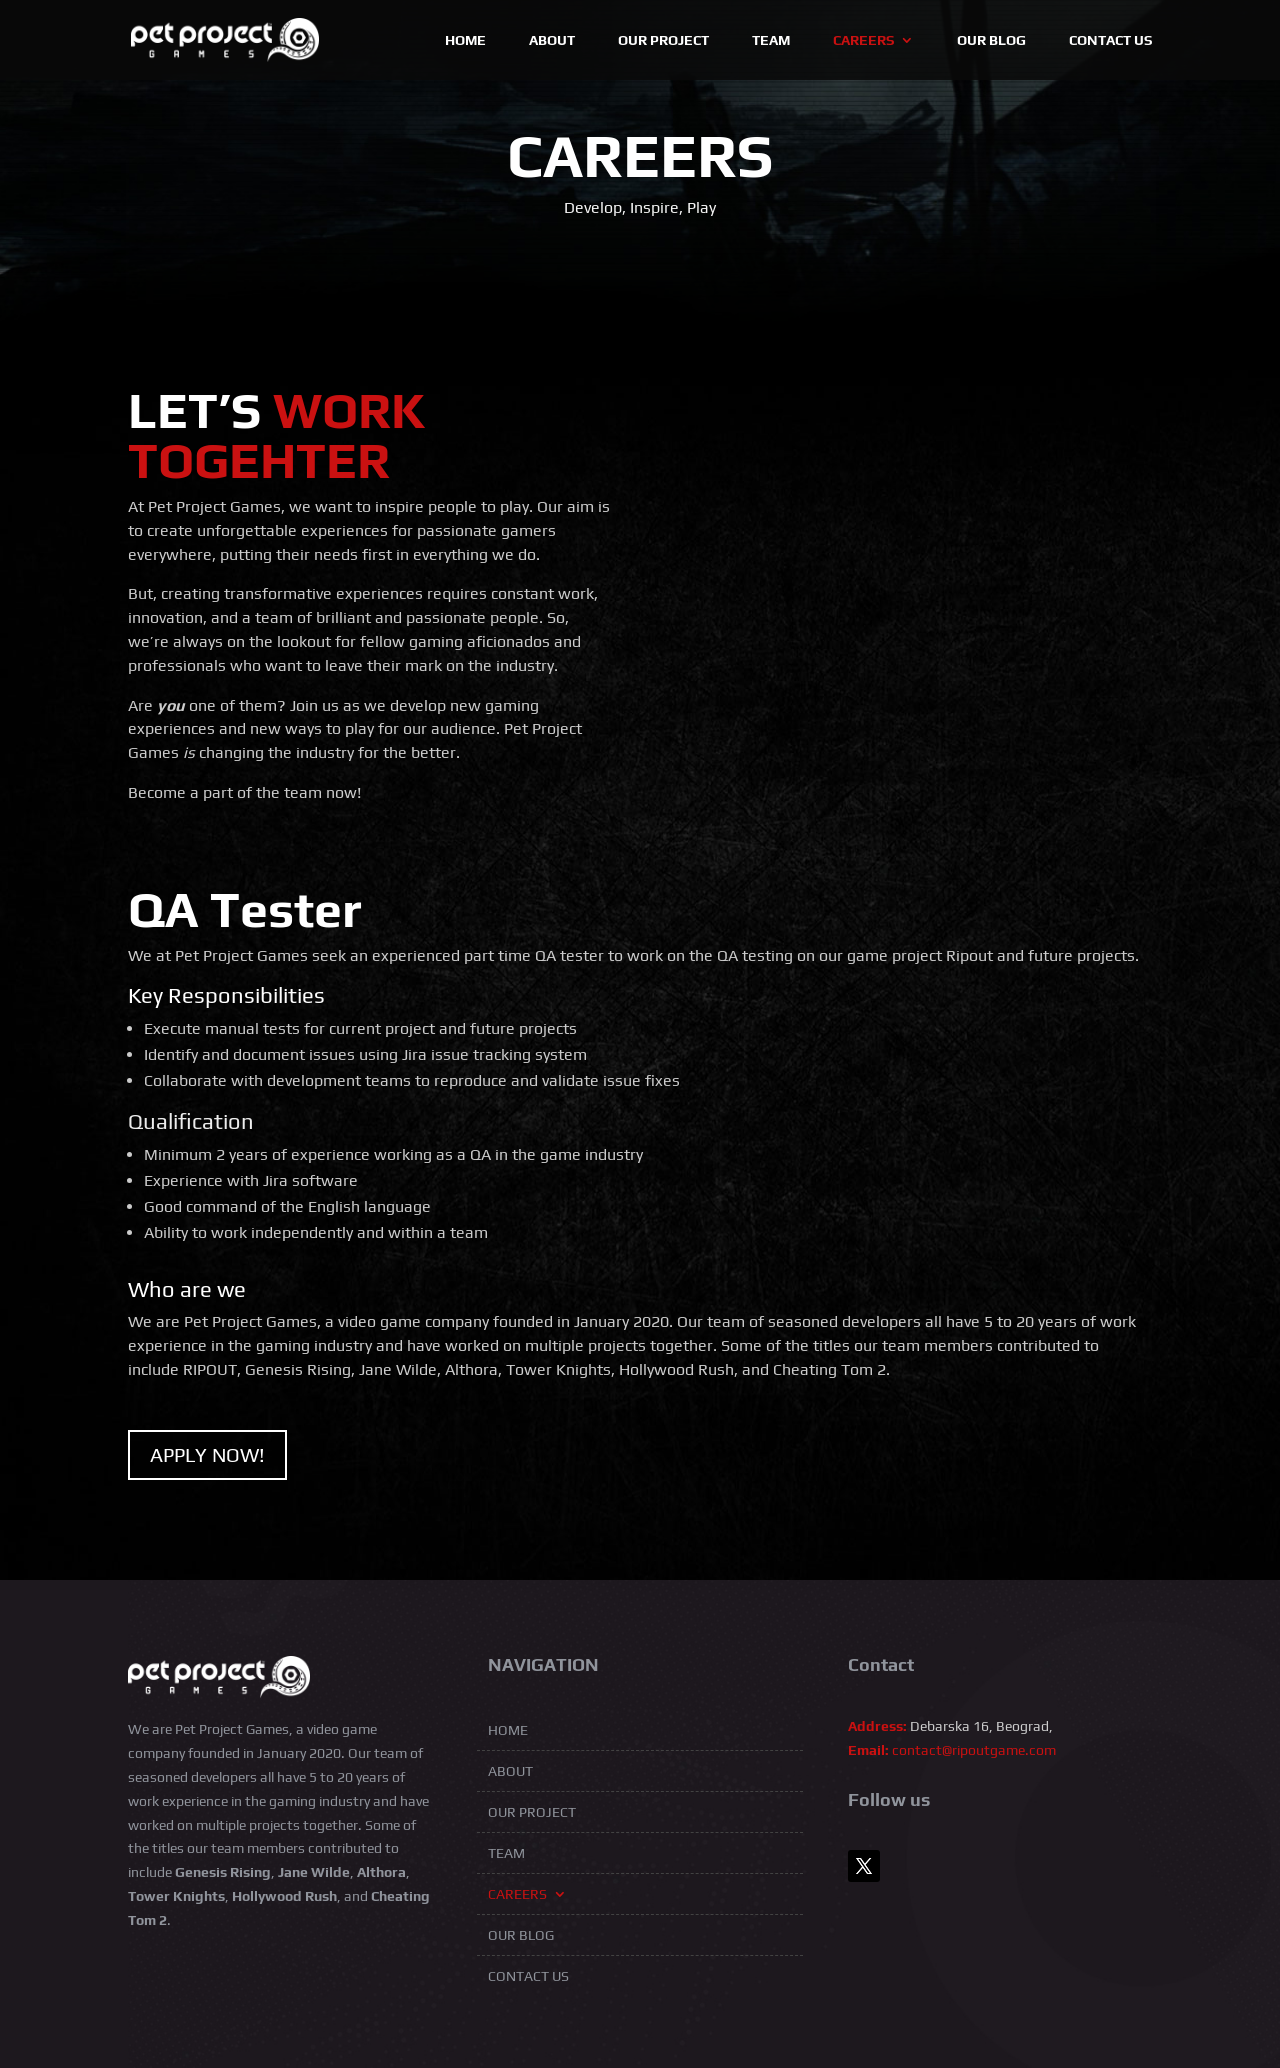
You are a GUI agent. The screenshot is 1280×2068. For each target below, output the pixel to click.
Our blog (991, 40)
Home (465, 40)
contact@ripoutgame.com (974, 1750)
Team (771, 40)
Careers (863, 40)
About (552, 40)
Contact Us (1110, 40)
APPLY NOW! (207, 1454)
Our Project (663, 40)
